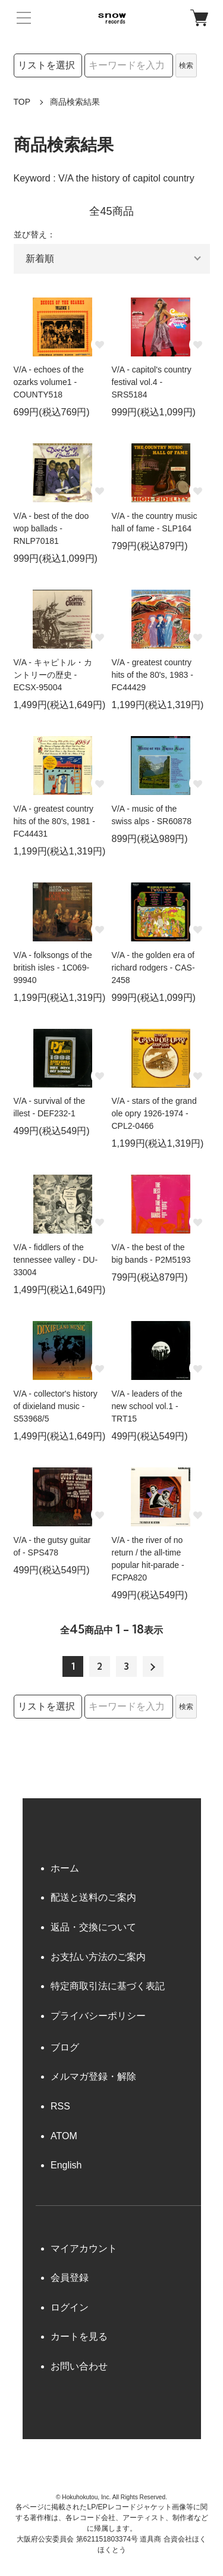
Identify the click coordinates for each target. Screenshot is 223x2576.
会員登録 (70, 2278)
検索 (186, 65)
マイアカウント (84, 2248)
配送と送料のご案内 (93, 1897)
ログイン (70, 2307)
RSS (60, 2106)
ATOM (64, 2136)
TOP (22, 102)
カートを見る (79, 2336)
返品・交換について (93, 1927)
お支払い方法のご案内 (98, 1957)
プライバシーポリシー (98, 2016)
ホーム (65, 1868)
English (66, 2165)
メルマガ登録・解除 (93, 2076)
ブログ (65, 2047)
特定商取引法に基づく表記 (108, 1986)
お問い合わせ (79, 2366)
